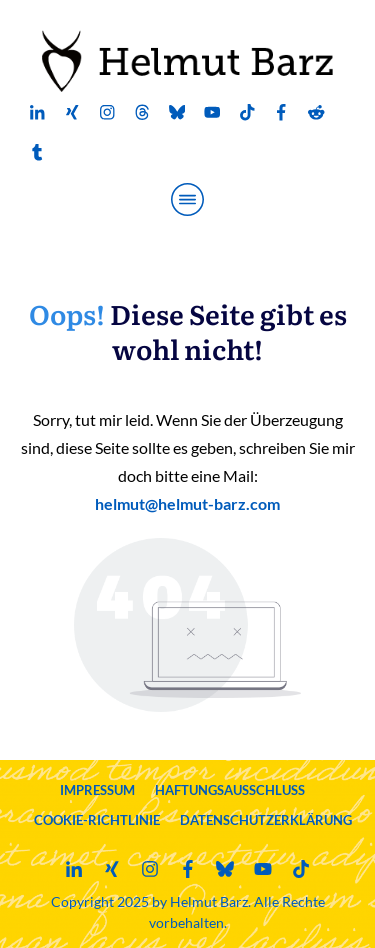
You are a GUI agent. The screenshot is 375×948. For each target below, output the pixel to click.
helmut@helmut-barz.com (187, 503)
